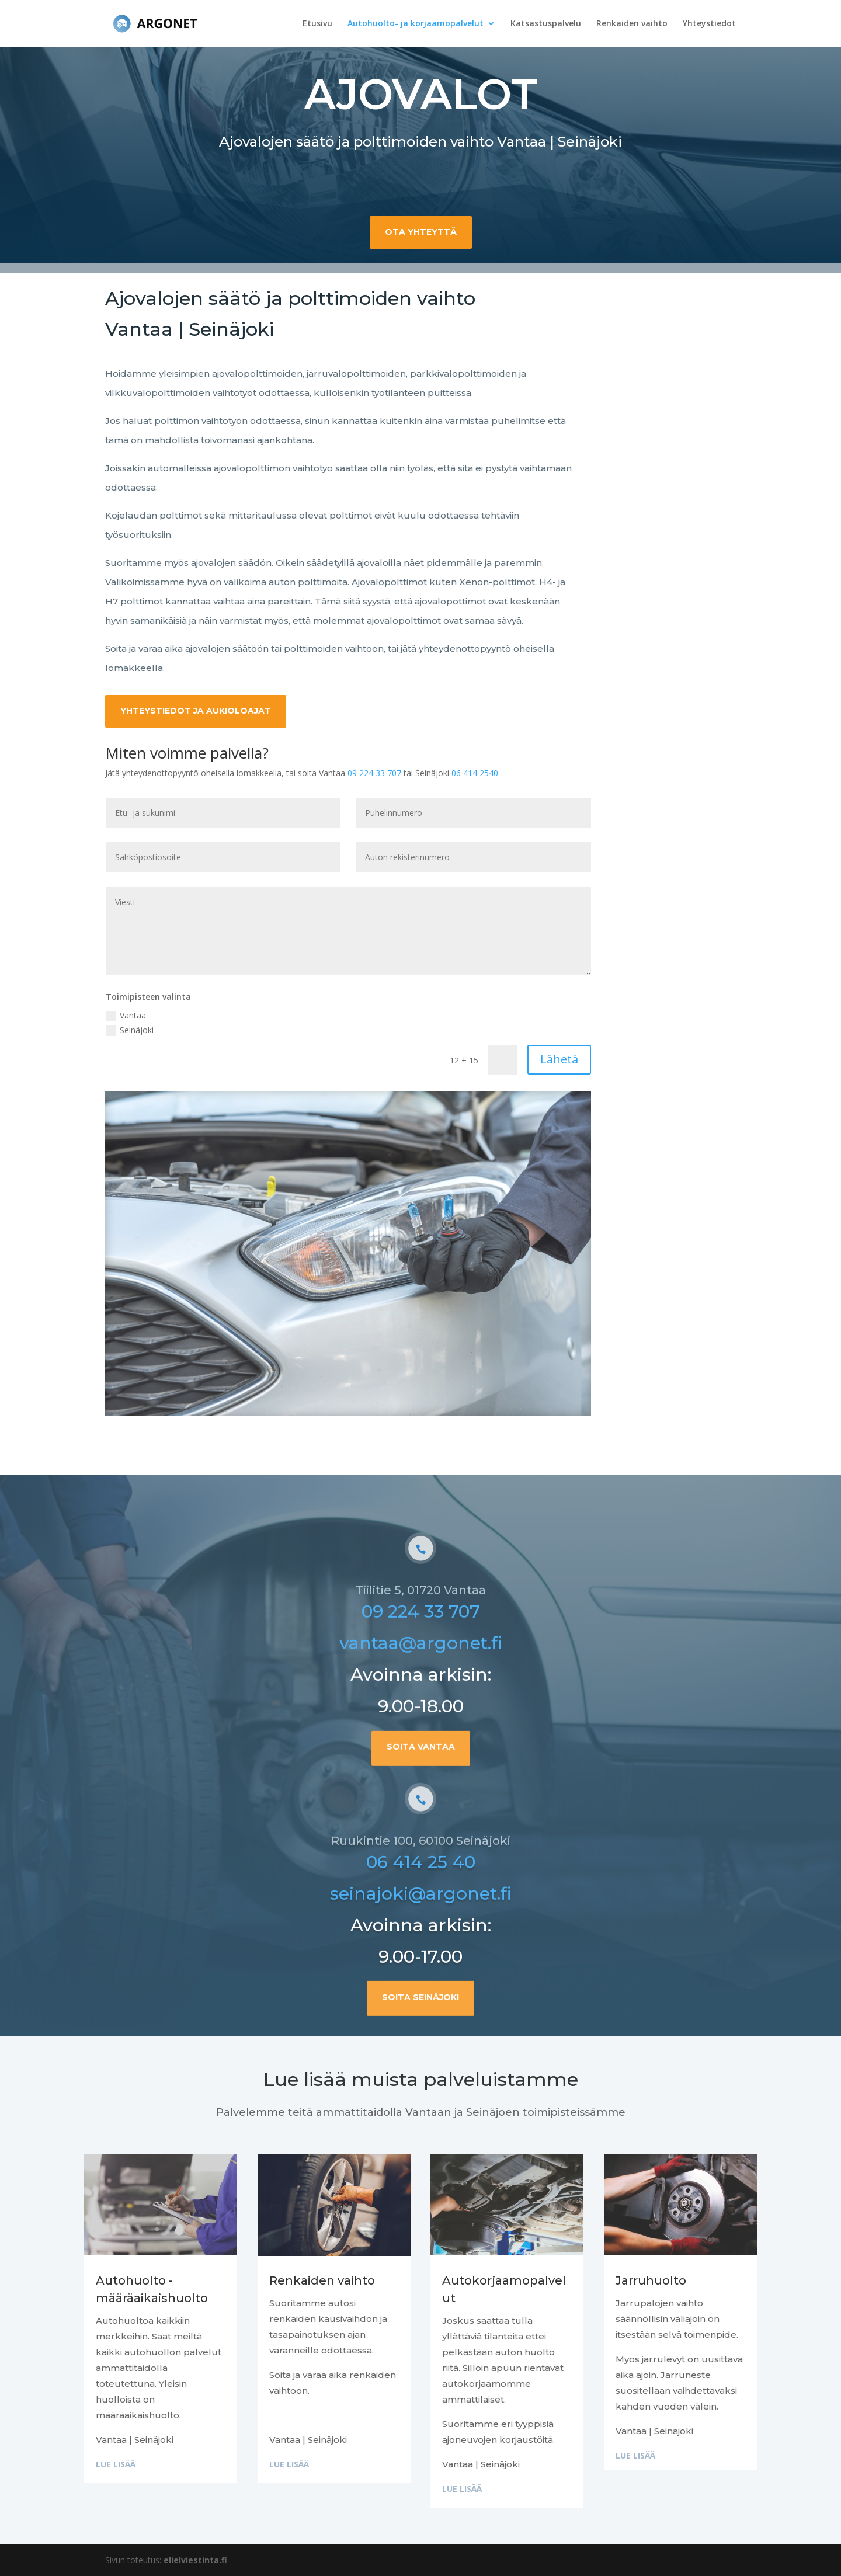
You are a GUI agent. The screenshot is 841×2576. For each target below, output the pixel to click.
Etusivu (317, 24)
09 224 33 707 (374, 772)
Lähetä (559, 1059)
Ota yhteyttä (421, 230)
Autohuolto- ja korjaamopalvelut (415, 24)
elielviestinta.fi (195, 2559)
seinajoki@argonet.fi (421, 1952)
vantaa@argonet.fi (420, 1702)
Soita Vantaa (421, 1805)
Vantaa (126, 1015)
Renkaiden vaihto (632, 24)
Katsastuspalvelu (545, 24)
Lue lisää (115, 2464)
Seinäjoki (130, 1030)
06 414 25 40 (420, 1921)
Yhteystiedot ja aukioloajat (195, 710)
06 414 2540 (474, 772)
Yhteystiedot (709, 24)
